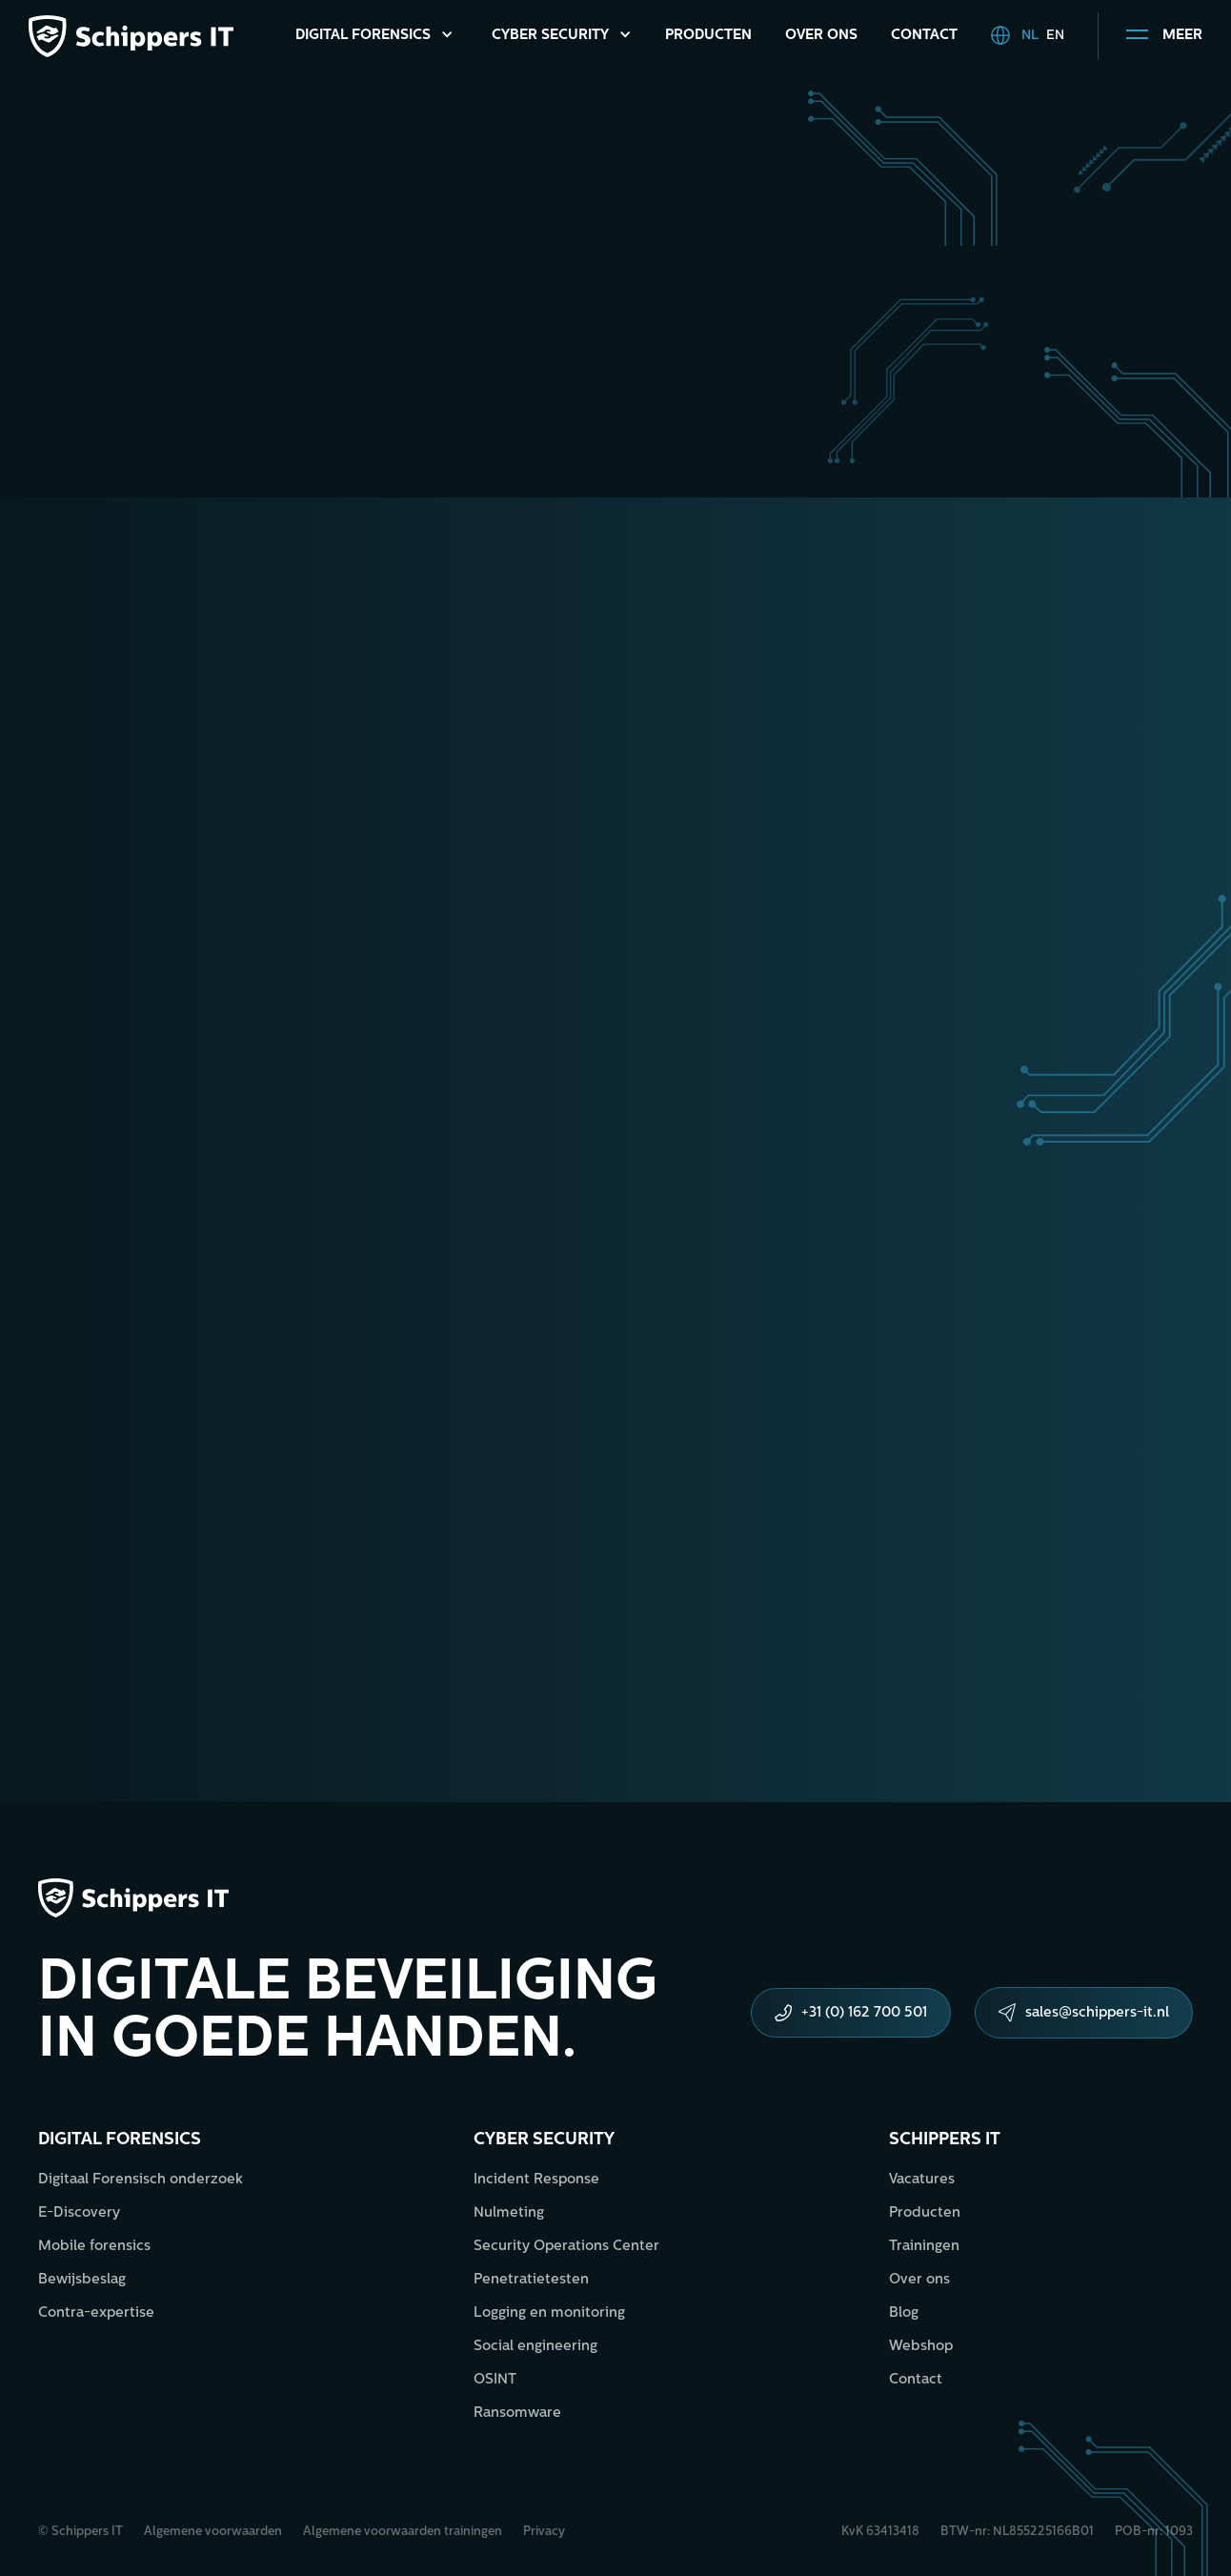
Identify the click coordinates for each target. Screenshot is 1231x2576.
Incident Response (536, 2180)
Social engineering (535, 2347)
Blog (903, 2313)
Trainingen (924, 2247)
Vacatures (922, 2180)
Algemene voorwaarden (213, 2531)
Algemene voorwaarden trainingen (402, 2531)
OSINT (495, 2380)
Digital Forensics (363, 36)
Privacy (544, 2531)
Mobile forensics (94, 2247)
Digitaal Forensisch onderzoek (140, 2180)
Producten (708, 36)
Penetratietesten (531, 2280)
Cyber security (544, 2140)
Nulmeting (509, 2213)
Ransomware (517, 2413)
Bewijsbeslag (82, 2280)
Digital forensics (119, 2140)
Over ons (821, 36)
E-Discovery (79, 2213)
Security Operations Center (566, 2247)
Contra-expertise (96, 2313)
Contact (924, 36)
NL (1030, 36)
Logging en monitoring (549, 2313)
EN (1055, 36)
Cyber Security (550, 36)
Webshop (921, 2347)
